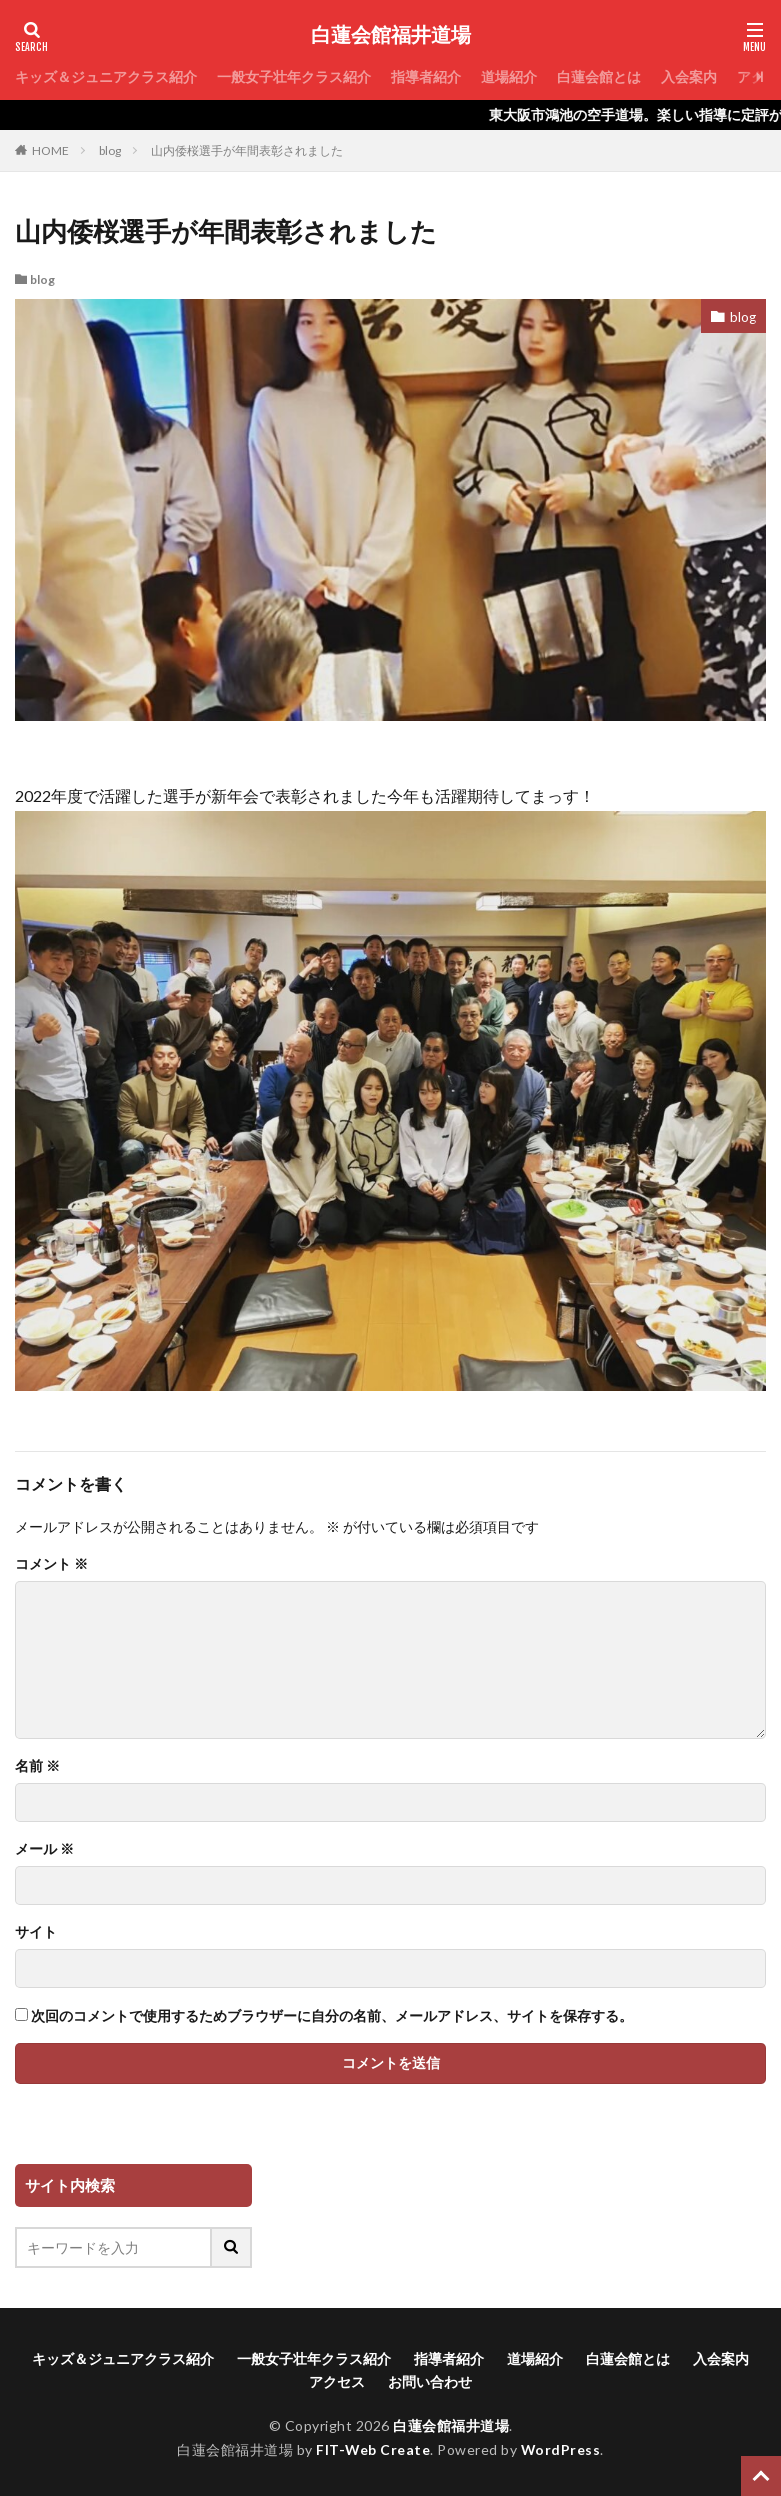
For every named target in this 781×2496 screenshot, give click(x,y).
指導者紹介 (426, 76)
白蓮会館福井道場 (391, 35)
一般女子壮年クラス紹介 (294, 76)
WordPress (561, 2449)
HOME (50, 150)
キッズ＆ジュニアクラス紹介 (106, 76)
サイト (36, 1932)
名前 (37, 1766)
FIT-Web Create (372, 2449)
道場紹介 (509, 76)
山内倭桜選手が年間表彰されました (247, 150)
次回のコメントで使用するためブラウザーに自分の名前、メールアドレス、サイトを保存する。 (332, 2016)
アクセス (337, 2381)
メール (44, 1849)
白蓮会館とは (599, 76)
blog (110, 150)
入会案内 (689, 76)
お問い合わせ (430, 2381)
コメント (51, 1564)
